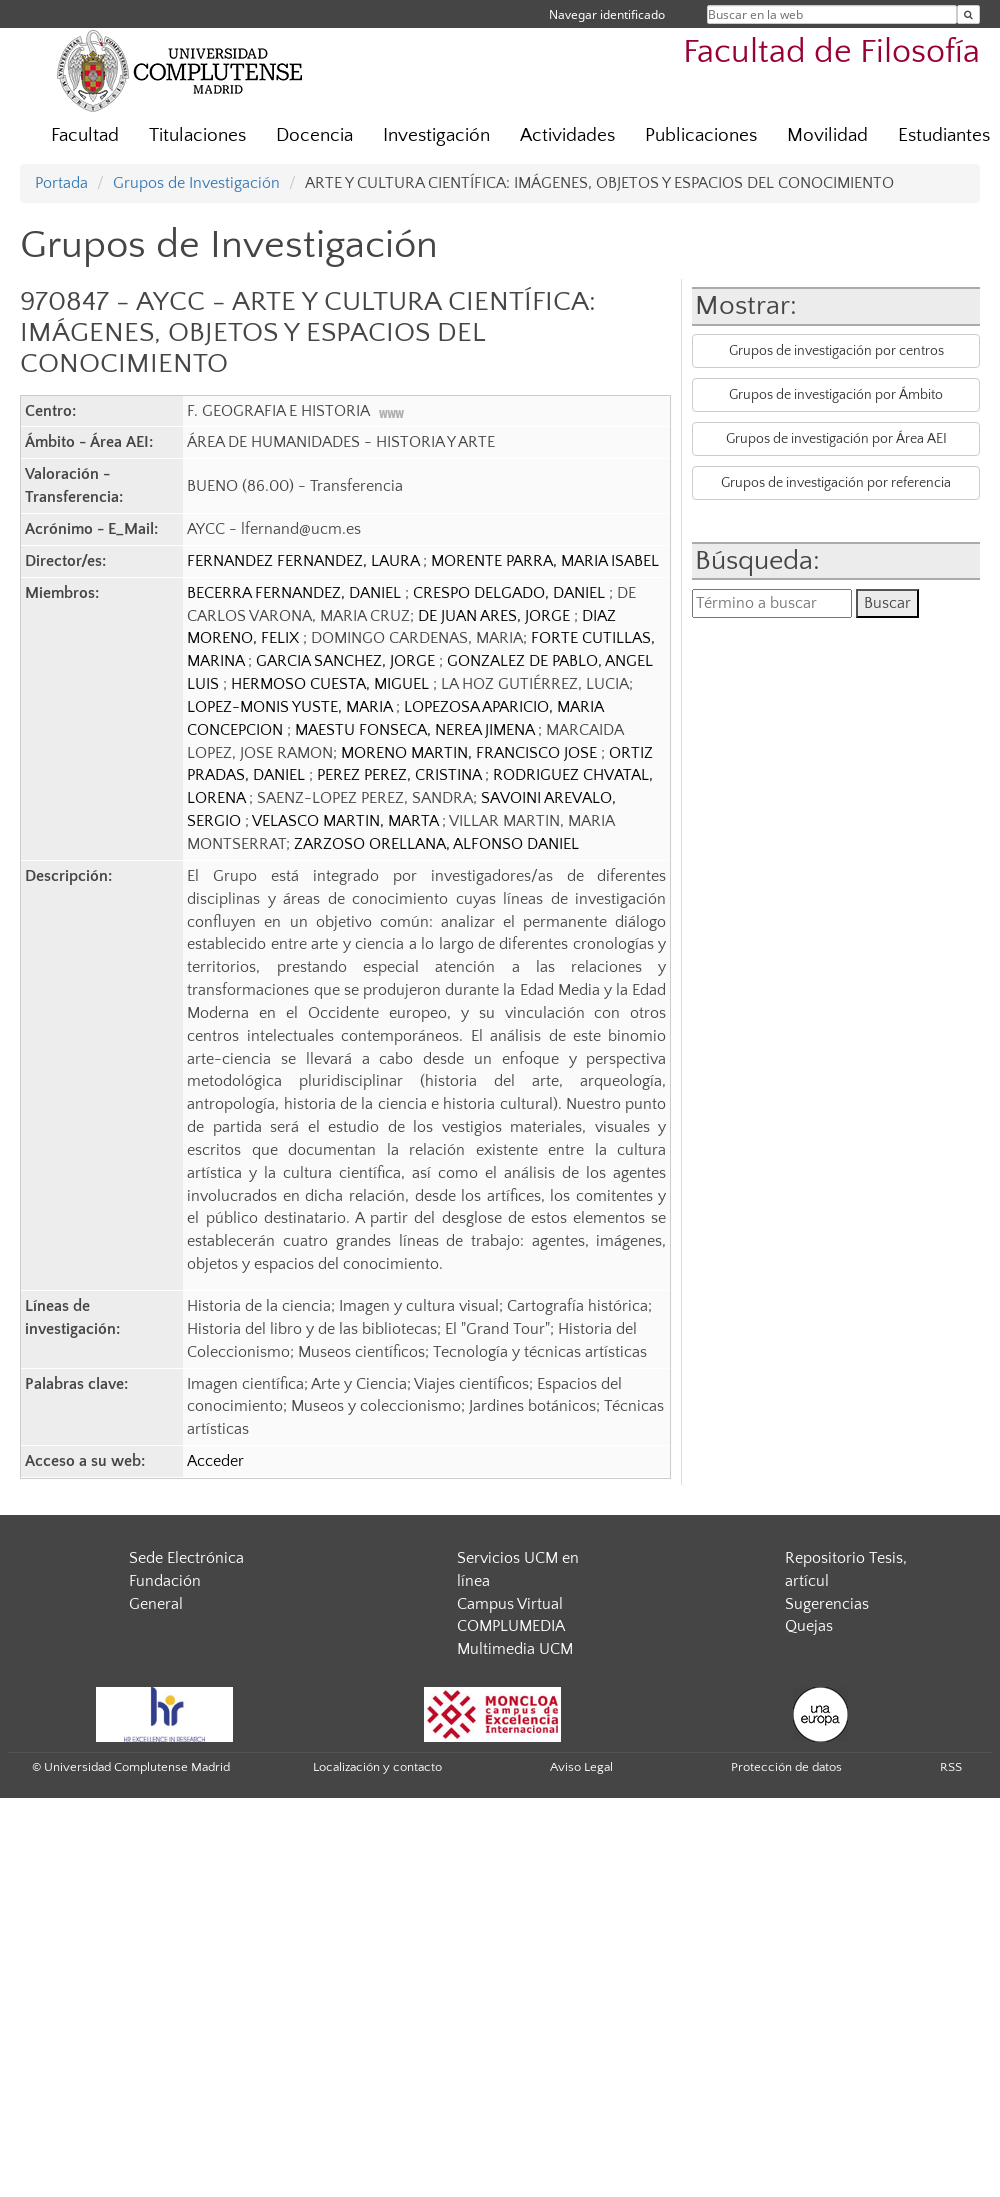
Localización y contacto (377, 1767)
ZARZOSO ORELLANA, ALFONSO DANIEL (436, 844)
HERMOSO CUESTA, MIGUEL (332, 684)
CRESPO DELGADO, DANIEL (511, 593)
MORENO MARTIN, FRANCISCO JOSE (471, 753)
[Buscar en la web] (968, 14)
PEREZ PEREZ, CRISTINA (401, 775)
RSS (951, 1767)
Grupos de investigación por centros (836, 351)
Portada (61, 183)
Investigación (436, 135)
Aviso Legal (581, 1767)
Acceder (215, 1461)
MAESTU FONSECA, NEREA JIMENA (416, 730)
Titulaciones (197, 135)
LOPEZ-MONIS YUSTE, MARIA (291, 707)
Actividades (567, 135)
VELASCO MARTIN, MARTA (347, 821)
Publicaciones (701, 135)
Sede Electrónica (186, 1558)
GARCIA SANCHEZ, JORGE (347, 661)
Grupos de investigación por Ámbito (836, 395)
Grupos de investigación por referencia (836, 483)
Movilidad (827, 135)
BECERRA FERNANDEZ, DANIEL (296, 593)
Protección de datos (786, 1767)
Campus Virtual (510, 1604)
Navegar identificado (607, 14)
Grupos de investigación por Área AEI (836, 439)
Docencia (314, 135)
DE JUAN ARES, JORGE (496, 616)
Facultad (85, 135)
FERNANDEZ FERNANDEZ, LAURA (305, 561)
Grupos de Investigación (196, 183)
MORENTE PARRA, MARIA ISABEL (545, 561)
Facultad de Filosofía (831, 52)
